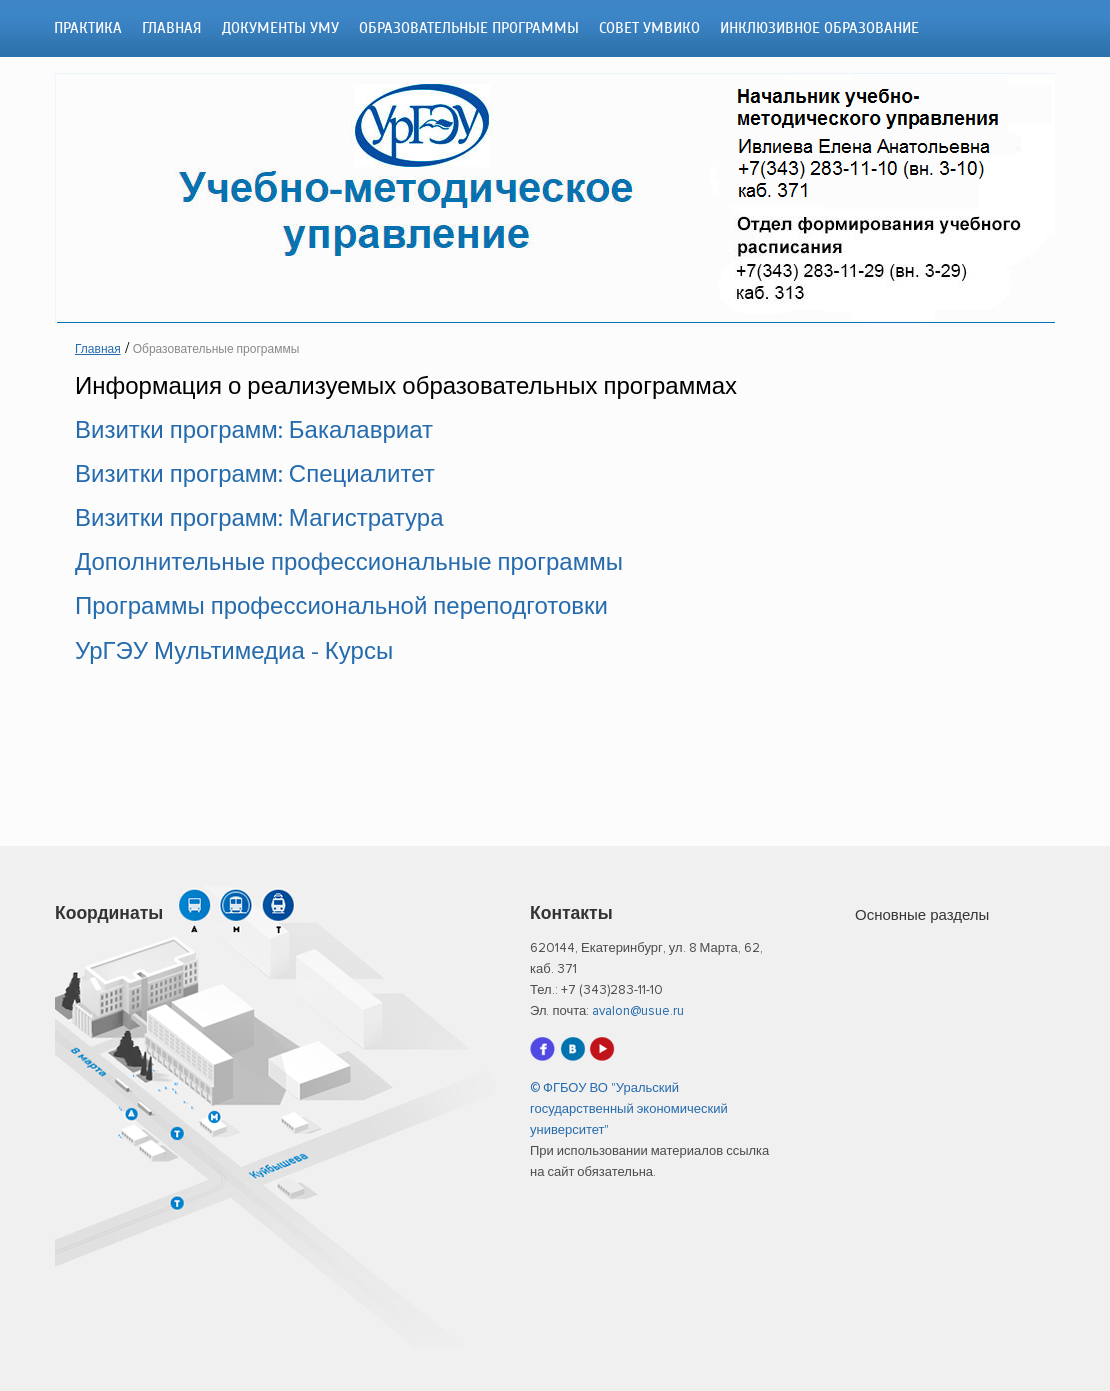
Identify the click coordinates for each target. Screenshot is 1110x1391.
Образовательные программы (469, 28)
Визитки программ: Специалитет (255, 475)
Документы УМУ (280, 28)
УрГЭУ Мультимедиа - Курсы (234, 652)
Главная (172, 28)
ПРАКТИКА (88, 28)
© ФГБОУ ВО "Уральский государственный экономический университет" (629, 1109)
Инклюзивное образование (819, 28)
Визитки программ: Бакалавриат (254, 431)
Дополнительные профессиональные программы (349, 563)
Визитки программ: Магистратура (259, 519)
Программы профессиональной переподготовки (341, 607)
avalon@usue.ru (638, 1011)
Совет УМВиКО (649, 28)
